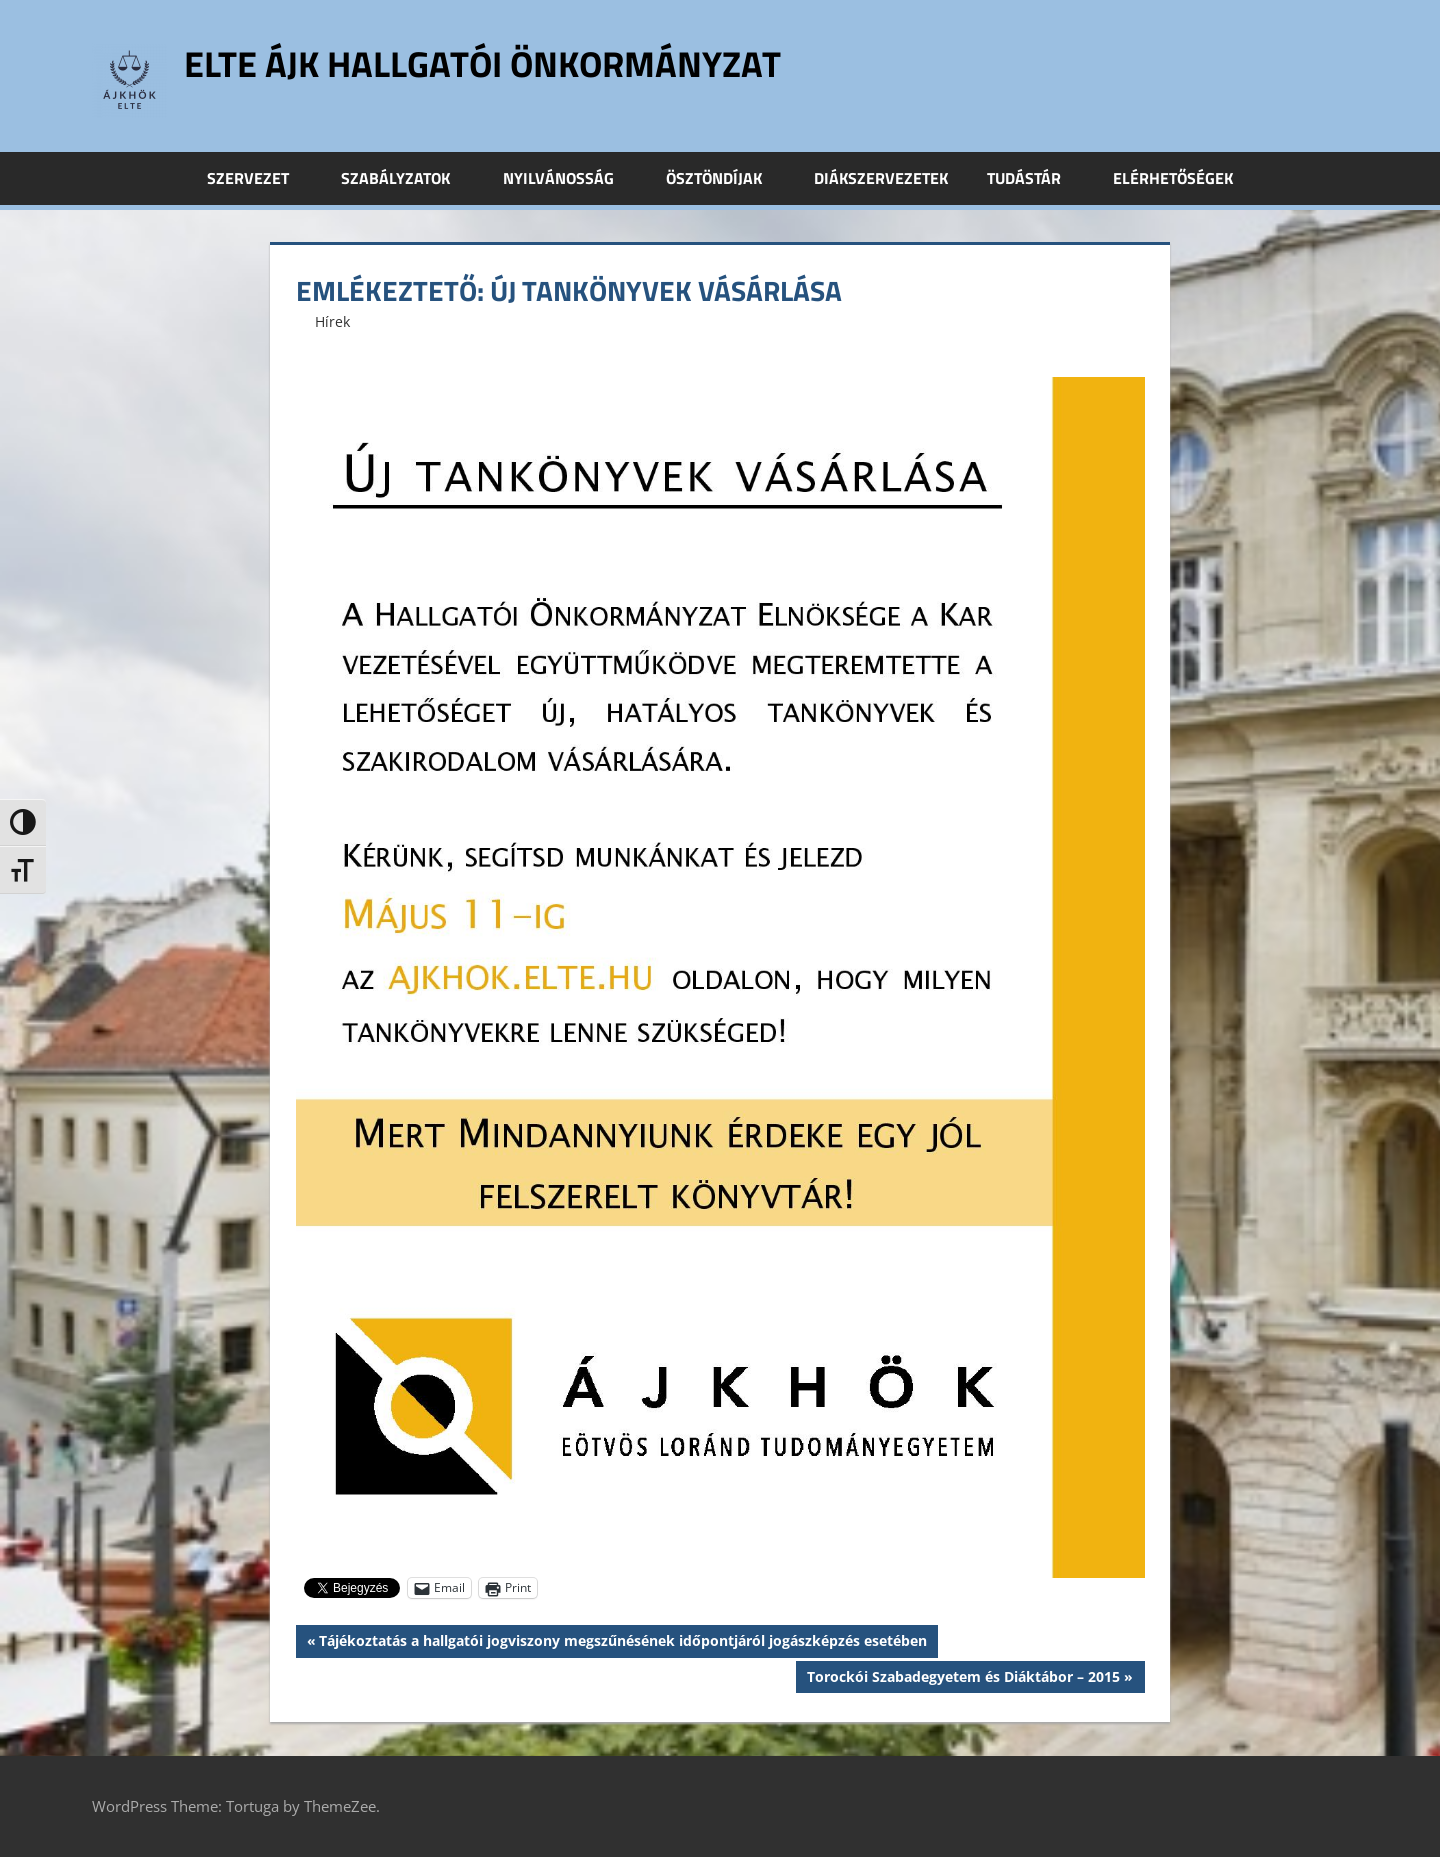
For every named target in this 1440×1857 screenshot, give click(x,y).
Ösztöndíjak (725, 178)
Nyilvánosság (569, 178)
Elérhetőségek (1173, 178)
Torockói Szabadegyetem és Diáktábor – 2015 (963, 1679)
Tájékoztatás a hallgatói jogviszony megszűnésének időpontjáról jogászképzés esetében (622, 1643)
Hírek (332, 321)
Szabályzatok (406, 178)
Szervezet (259, 178)
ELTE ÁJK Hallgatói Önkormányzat (482, 63)
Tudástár (1035, 178)
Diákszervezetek (881, 178)
